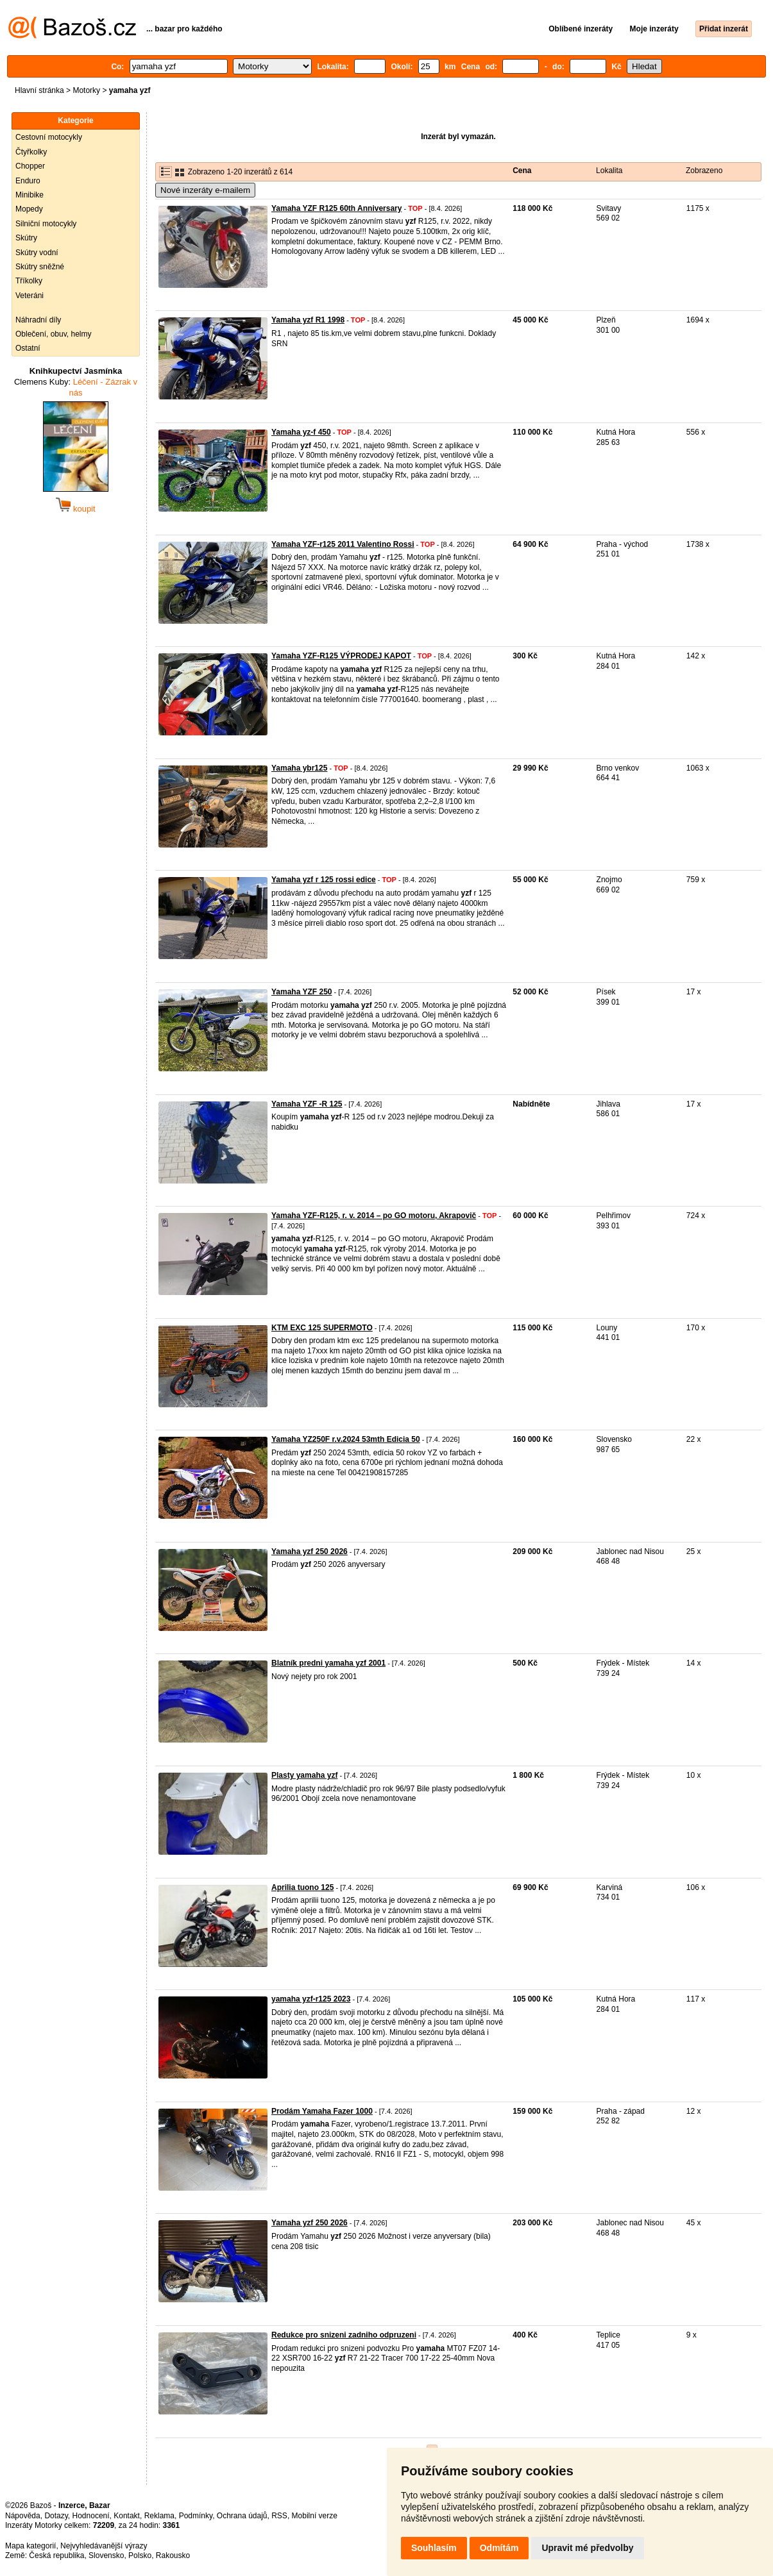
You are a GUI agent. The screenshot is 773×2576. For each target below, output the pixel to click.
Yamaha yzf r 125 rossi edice (323, 879)
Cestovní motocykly (48, 137)
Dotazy (55, 2515)
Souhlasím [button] (434, 2548)
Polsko (139, 2555)
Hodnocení (91, 2515)
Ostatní (27, 348)
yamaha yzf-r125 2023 (310, 1999)
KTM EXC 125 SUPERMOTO (322, 1327)
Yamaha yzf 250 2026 (309, 1551)
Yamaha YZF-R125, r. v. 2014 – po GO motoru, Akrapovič (373, 1215)
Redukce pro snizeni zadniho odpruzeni (343, 2334)
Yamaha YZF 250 (301, 991)
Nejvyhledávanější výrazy (103, 2545)
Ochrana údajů (242, 2515)
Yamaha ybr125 (299, 768)
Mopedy (29, 209)
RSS (279, 2515)
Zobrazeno (704, 170)
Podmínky (195, 2515)
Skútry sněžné (39, 266)
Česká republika (56, 2555)
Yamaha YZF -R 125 (307, 1104)
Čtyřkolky (31, 151)
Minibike (29, 194)
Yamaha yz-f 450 (301, 432)
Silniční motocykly (45, 223)
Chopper (30, 166)
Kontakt (127, 2515)
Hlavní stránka (39, 90)
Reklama (159, 2515)
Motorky (86, 90)
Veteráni (29, 295)
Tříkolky (28, 280)
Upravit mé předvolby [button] (587, 2548)
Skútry (26, 237)
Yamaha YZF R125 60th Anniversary (336, 208)
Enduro (27, 180)
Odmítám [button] (499, 2548)
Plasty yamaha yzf (304, 1775)
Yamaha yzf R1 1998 (307, 319)
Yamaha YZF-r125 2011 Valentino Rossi (342, 544)
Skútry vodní (36, 252)
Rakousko (173, 2555)
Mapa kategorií (30, 2545)
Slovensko (106, 2555)
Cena (522, 170)
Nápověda (22, 2515)
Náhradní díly (38, 319)
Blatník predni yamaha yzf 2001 (328, 1663)
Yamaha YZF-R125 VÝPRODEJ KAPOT (341, 655)
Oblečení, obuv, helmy (53, 334)
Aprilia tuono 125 (302, 1887)
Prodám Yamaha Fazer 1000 (322, 2111)
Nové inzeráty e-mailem (205, 190)
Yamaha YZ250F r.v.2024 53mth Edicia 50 (345, 1439)
